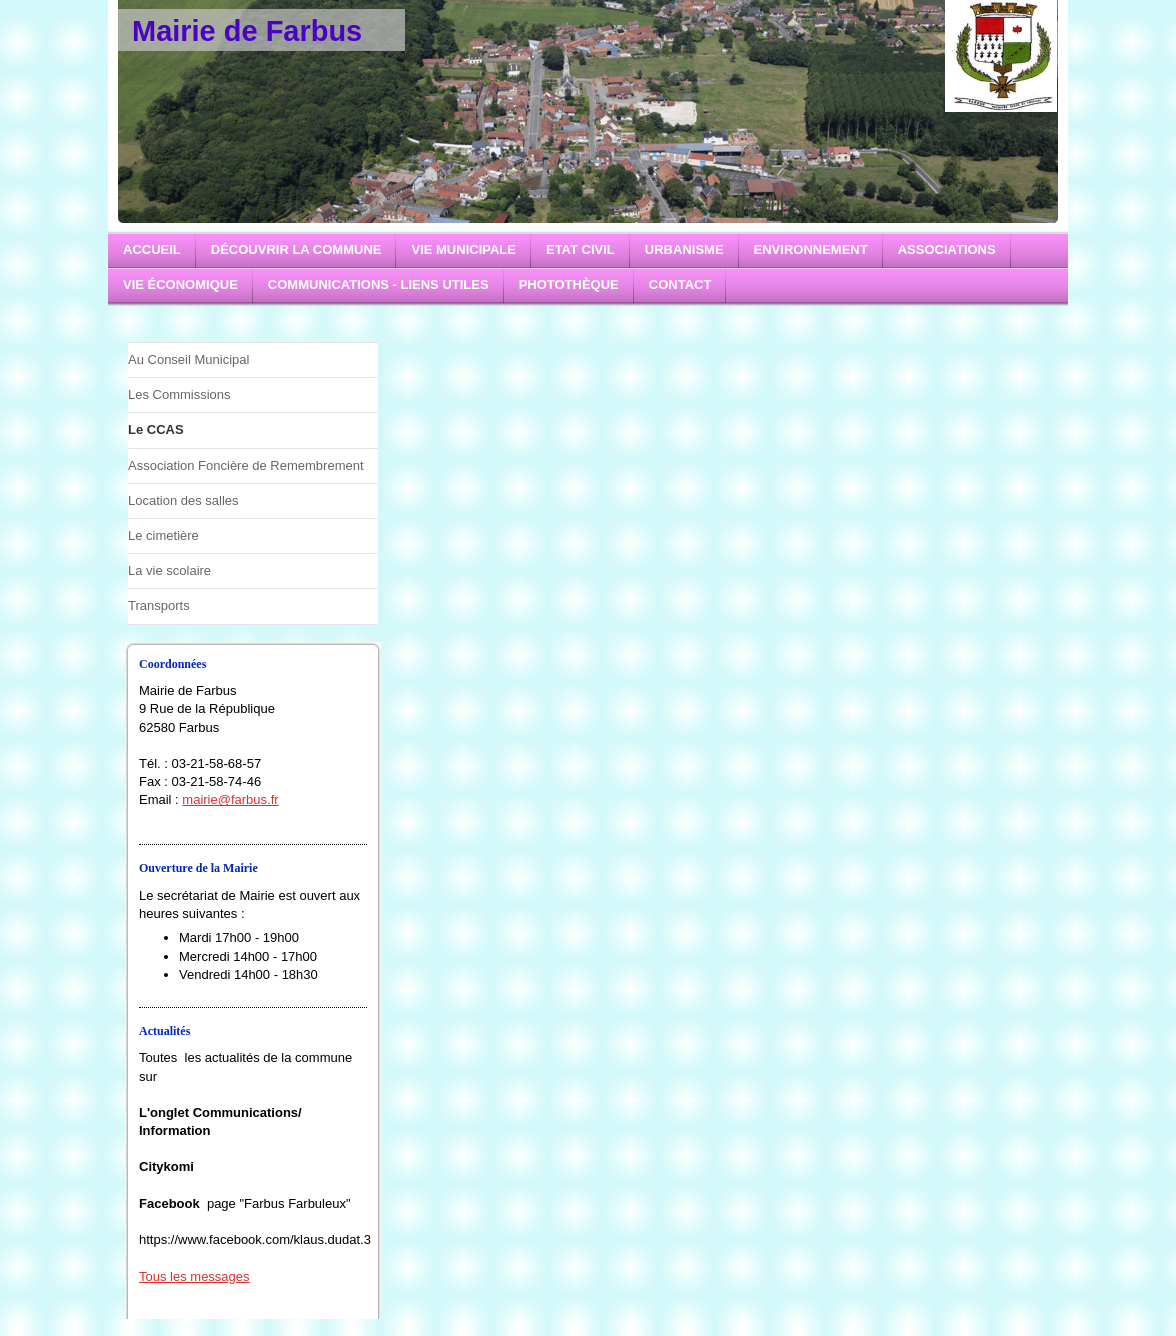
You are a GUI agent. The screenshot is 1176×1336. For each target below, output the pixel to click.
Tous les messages (194, 1276)
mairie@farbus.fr (230, 799)
